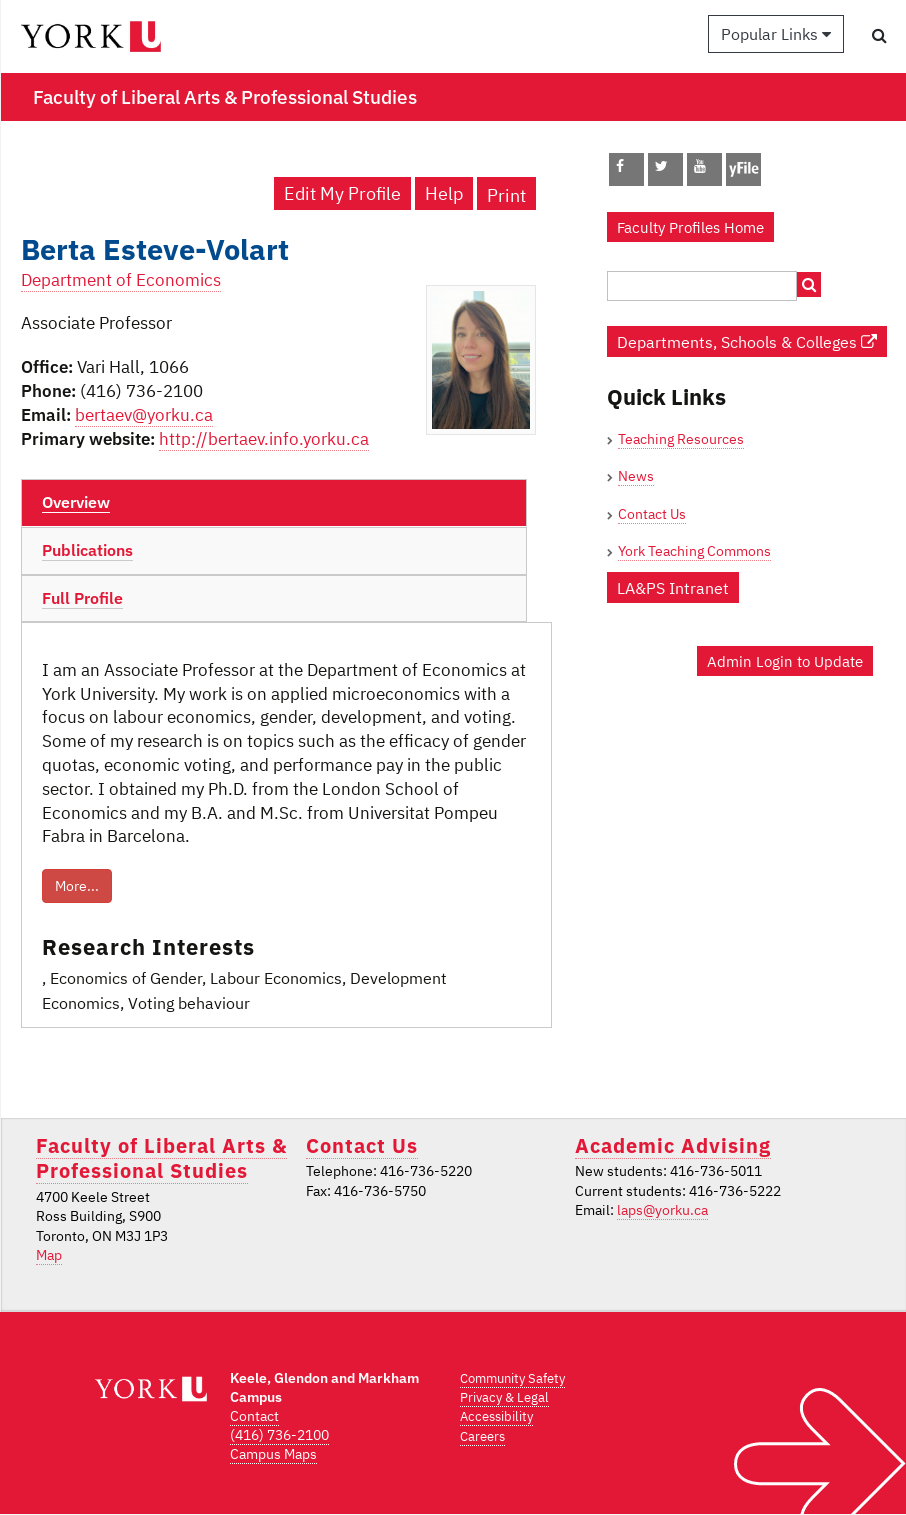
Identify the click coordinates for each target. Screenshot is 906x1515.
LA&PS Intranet (673, 587)
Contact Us (652, 514)
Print (506, 195)
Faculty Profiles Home (690, 227)
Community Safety (512, 1378)
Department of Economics (121, 280)
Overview (76, 502)
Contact (254, 1416)
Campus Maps (273, 1454)
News (636, 476)
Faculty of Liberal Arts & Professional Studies (161, 1158)
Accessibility (496, 1416)
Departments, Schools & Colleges (747, 341)
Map (49, 1255)
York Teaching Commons (694, 551)
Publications (87, 550)
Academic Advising (673, 1145)
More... (77, 886)
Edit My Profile (342, 193)
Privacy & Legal (504, 1397)
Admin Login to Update (785, 661)
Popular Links (776, 34)
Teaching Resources (681, 439)
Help (444, 193)
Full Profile (82, 598)
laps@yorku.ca (662, 1210)
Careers (482, 1436)
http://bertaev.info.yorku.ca (264, 439)
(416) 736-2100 (279, 1435)
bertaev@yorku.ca (144, 415)
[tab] (274, 503)
